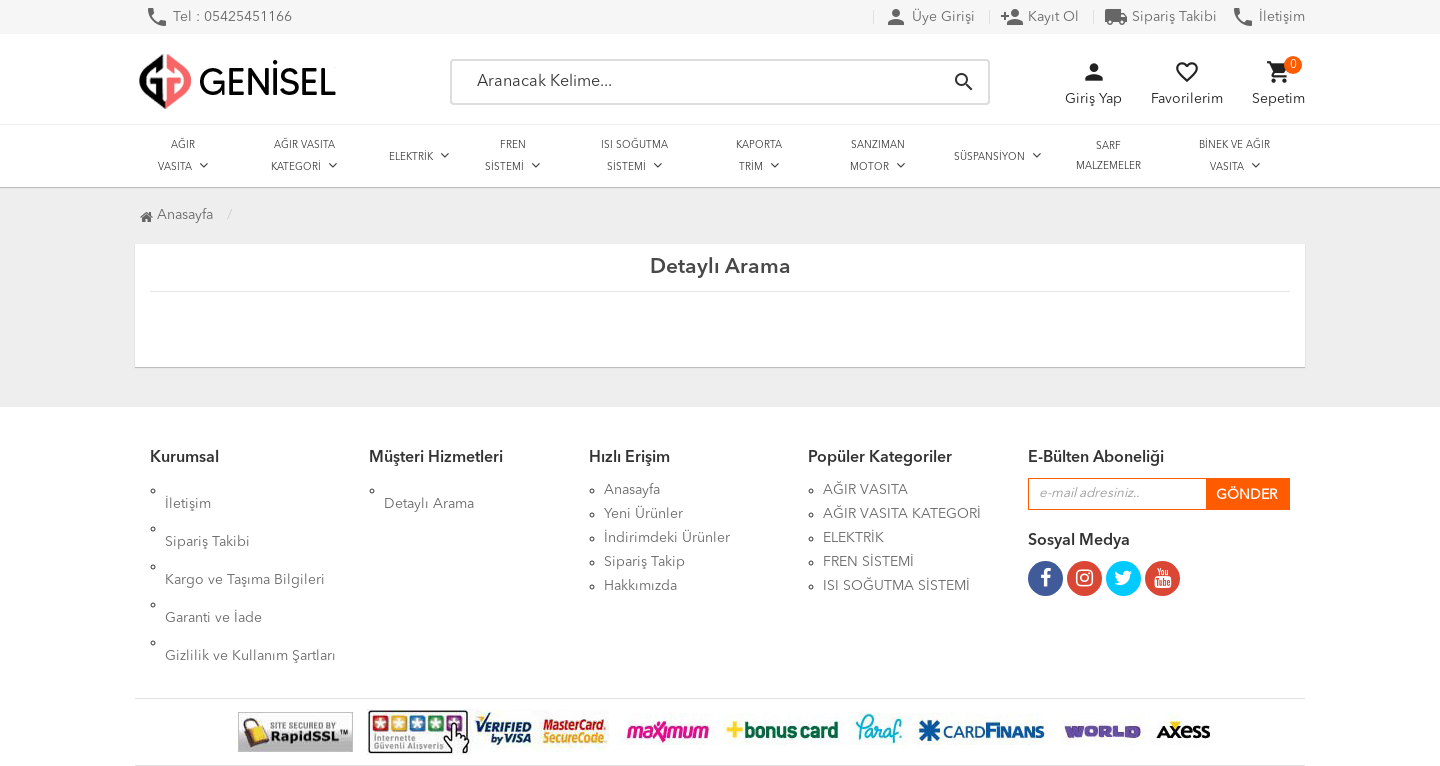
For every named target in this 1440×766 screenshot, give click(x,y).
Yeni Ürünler (643, 514)
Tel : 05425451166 (218, 17)
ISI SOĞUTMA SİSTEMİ (634, 156)
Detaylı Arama (429, 490)
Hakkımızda (640, 586)
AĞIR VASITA (176, 156)
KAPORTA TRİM (759, 156)
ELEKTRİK (411, 157)
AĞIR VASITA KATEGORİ (303, 156)
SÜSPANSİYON (989, 157)
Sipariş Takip (644, 562)
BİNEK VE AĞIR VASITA (1234, 156)
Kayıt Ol (1039, 17)
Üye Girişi (929, 17)
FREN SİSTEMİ (505, 156)
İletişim (1268, 17)
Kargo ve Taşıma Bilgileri (245, 538)
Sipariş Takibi (1160, 17)
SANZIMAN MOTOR (877, 156)
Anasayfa (176, 215)
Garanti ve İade (213, 562)
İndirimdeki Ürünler (667, 538)
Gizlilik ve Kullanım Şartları (250, 586)
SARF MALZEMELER (1108, 156)
